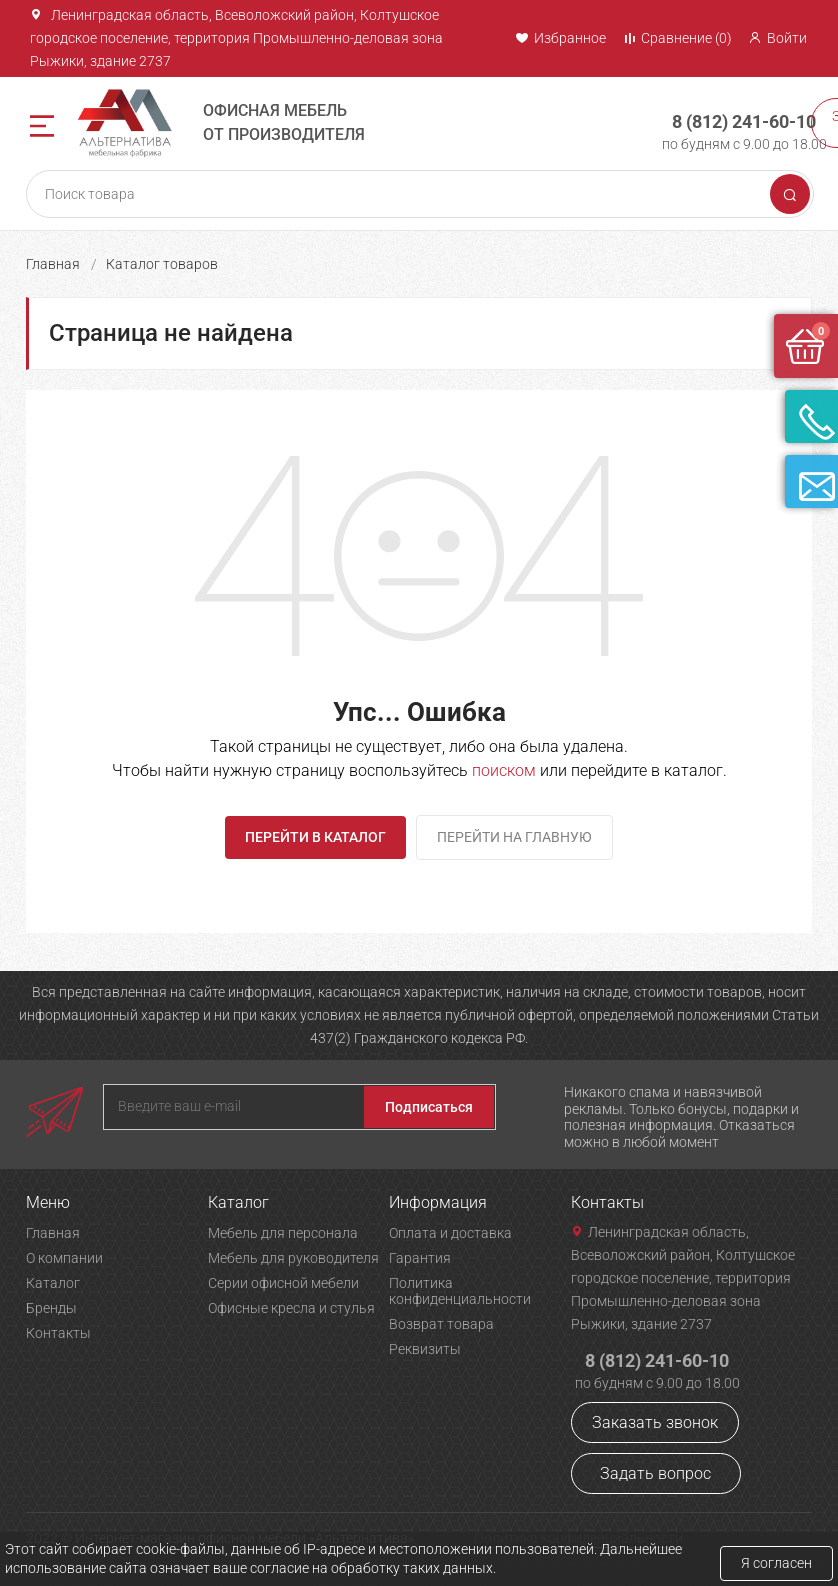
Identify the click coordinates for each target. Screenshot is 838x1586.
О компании (64, 1258)
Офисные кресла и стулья (291, 1308)
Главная (53, 264)
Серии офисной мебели (283, 1283)
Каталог (53, 1283)
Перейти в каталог (315, 837)
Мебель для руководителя (293, 1258)
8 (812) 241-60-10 (728, 114)
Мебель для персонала (283, 1233)
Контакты (58, 1333)
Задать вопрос (655, 1473)
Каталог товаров (162, 264)
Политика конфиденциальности (460, 1291)
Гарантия (420, 1258)
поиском (504, 770)
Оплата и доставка (450, 1233)
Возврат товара (441, 1324)
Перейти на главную (514, 837)
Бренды (51, 1308)
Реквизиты (425, 1349)
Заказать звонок (655, 1422)
